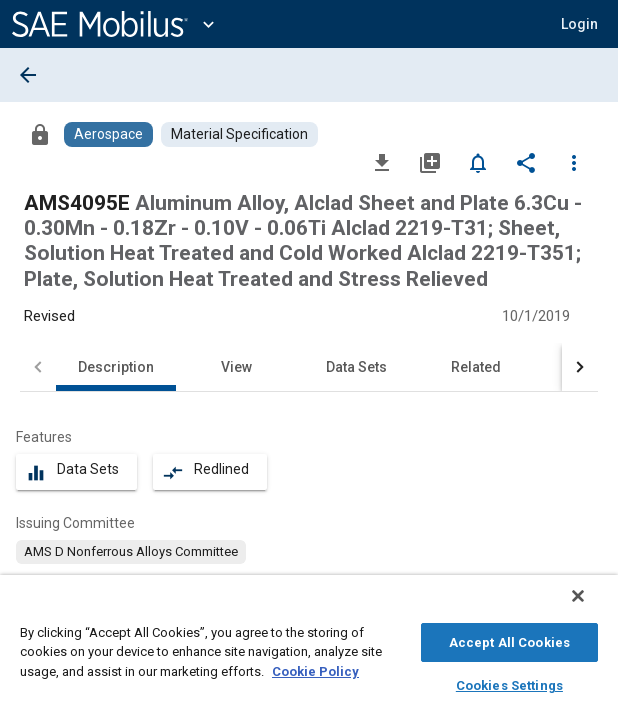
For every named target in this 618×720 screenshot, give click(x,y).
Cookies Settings (509, 682)
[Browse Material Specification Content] (239, 134)
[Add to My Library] (430, 162)
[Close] (592, 606)
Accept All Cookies (509, 639)
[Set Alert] (478, 162)
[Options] (574, 162)
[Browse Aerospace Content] (108, 134)
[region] (309, 652)
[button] (579, 24)
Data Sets (356, 367)
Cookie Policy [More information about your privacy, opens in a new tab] (315, 668)
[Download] (382, 162)
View (236, 367)
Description (116, 367)
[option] (131, 552)
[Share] (526, 162)
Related (476, 367)
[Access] (40, 134)
